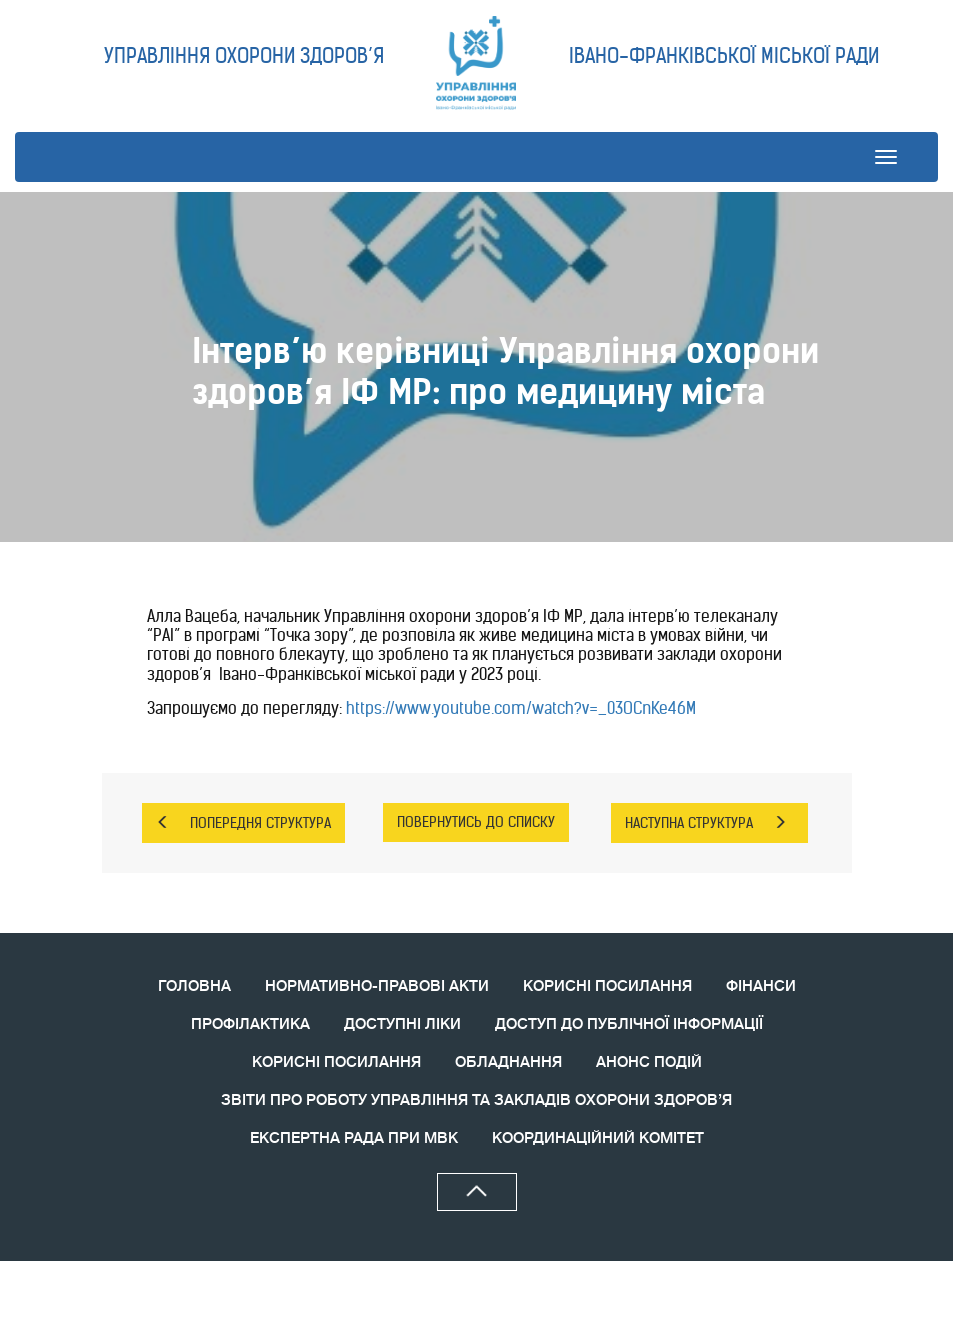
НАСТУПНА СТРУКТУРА (706, 823)
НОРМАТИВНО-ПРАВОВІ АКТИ (377, 986)
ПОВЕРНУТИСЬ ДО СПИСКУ (476, 822)
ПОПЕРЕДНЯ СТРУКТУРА (243, 823)
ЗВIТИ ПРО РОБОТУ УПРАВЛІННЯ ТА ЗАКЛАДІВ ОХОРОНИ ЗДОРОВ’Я (476, 1100)
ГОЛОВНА (194, 986)
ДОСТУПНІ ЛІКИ (402, 1024)
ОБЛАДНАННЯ (508, 1062)
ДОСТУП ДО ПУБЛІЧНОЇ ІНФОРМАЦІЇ (629, 1024)
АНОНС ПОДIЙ (649, 1062)
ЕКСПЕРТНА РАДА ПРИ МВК (354, 1138)
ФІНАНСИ (761, 986)
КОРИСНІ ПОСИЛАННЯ (607, 986)
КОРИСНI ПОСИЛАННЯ (336, 1062)
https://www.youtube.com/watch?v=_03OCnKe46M (521, 708)
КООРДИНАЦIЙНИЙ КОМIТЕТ (598, 1138)
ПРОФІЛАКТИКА (250, 1024)
